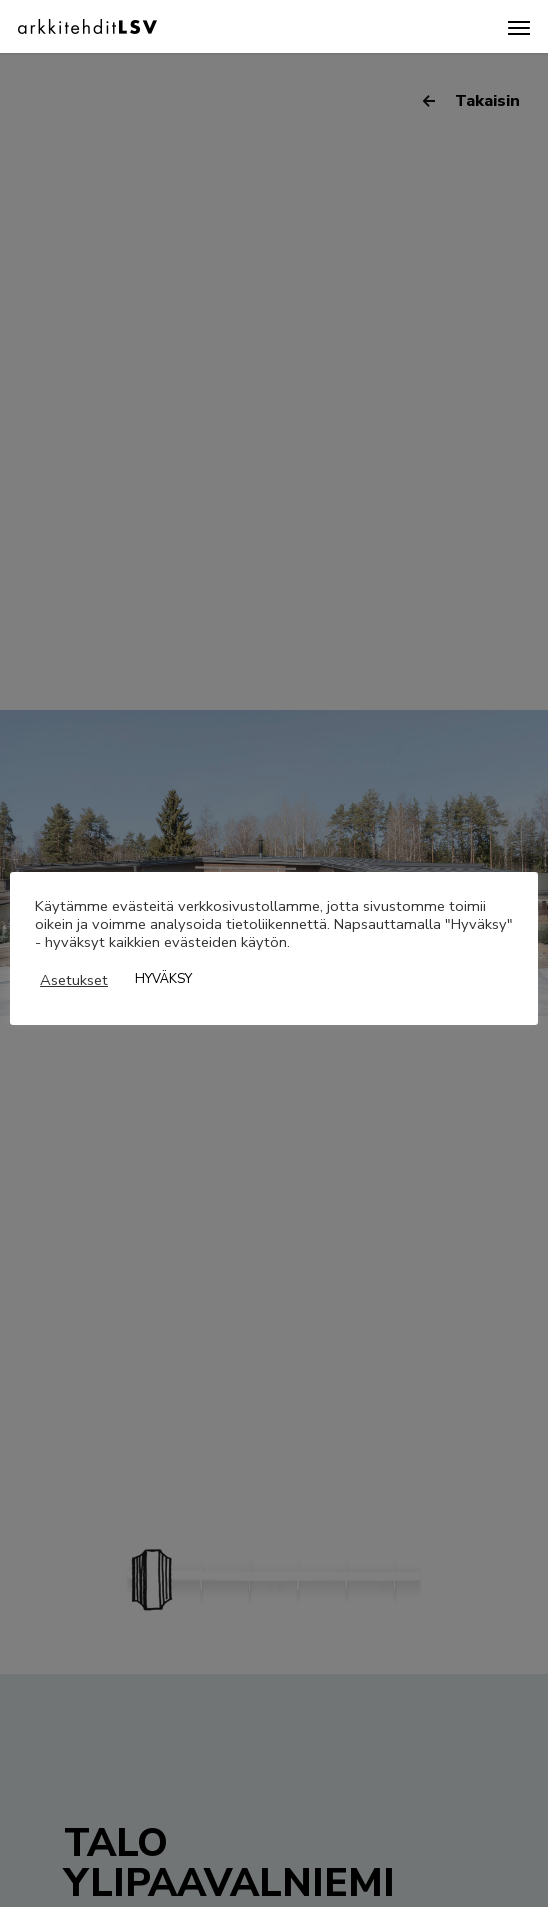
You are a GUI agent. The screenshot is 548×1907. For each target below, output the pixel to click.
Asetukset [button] (74, 980)
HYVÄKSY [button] (163, 979)
